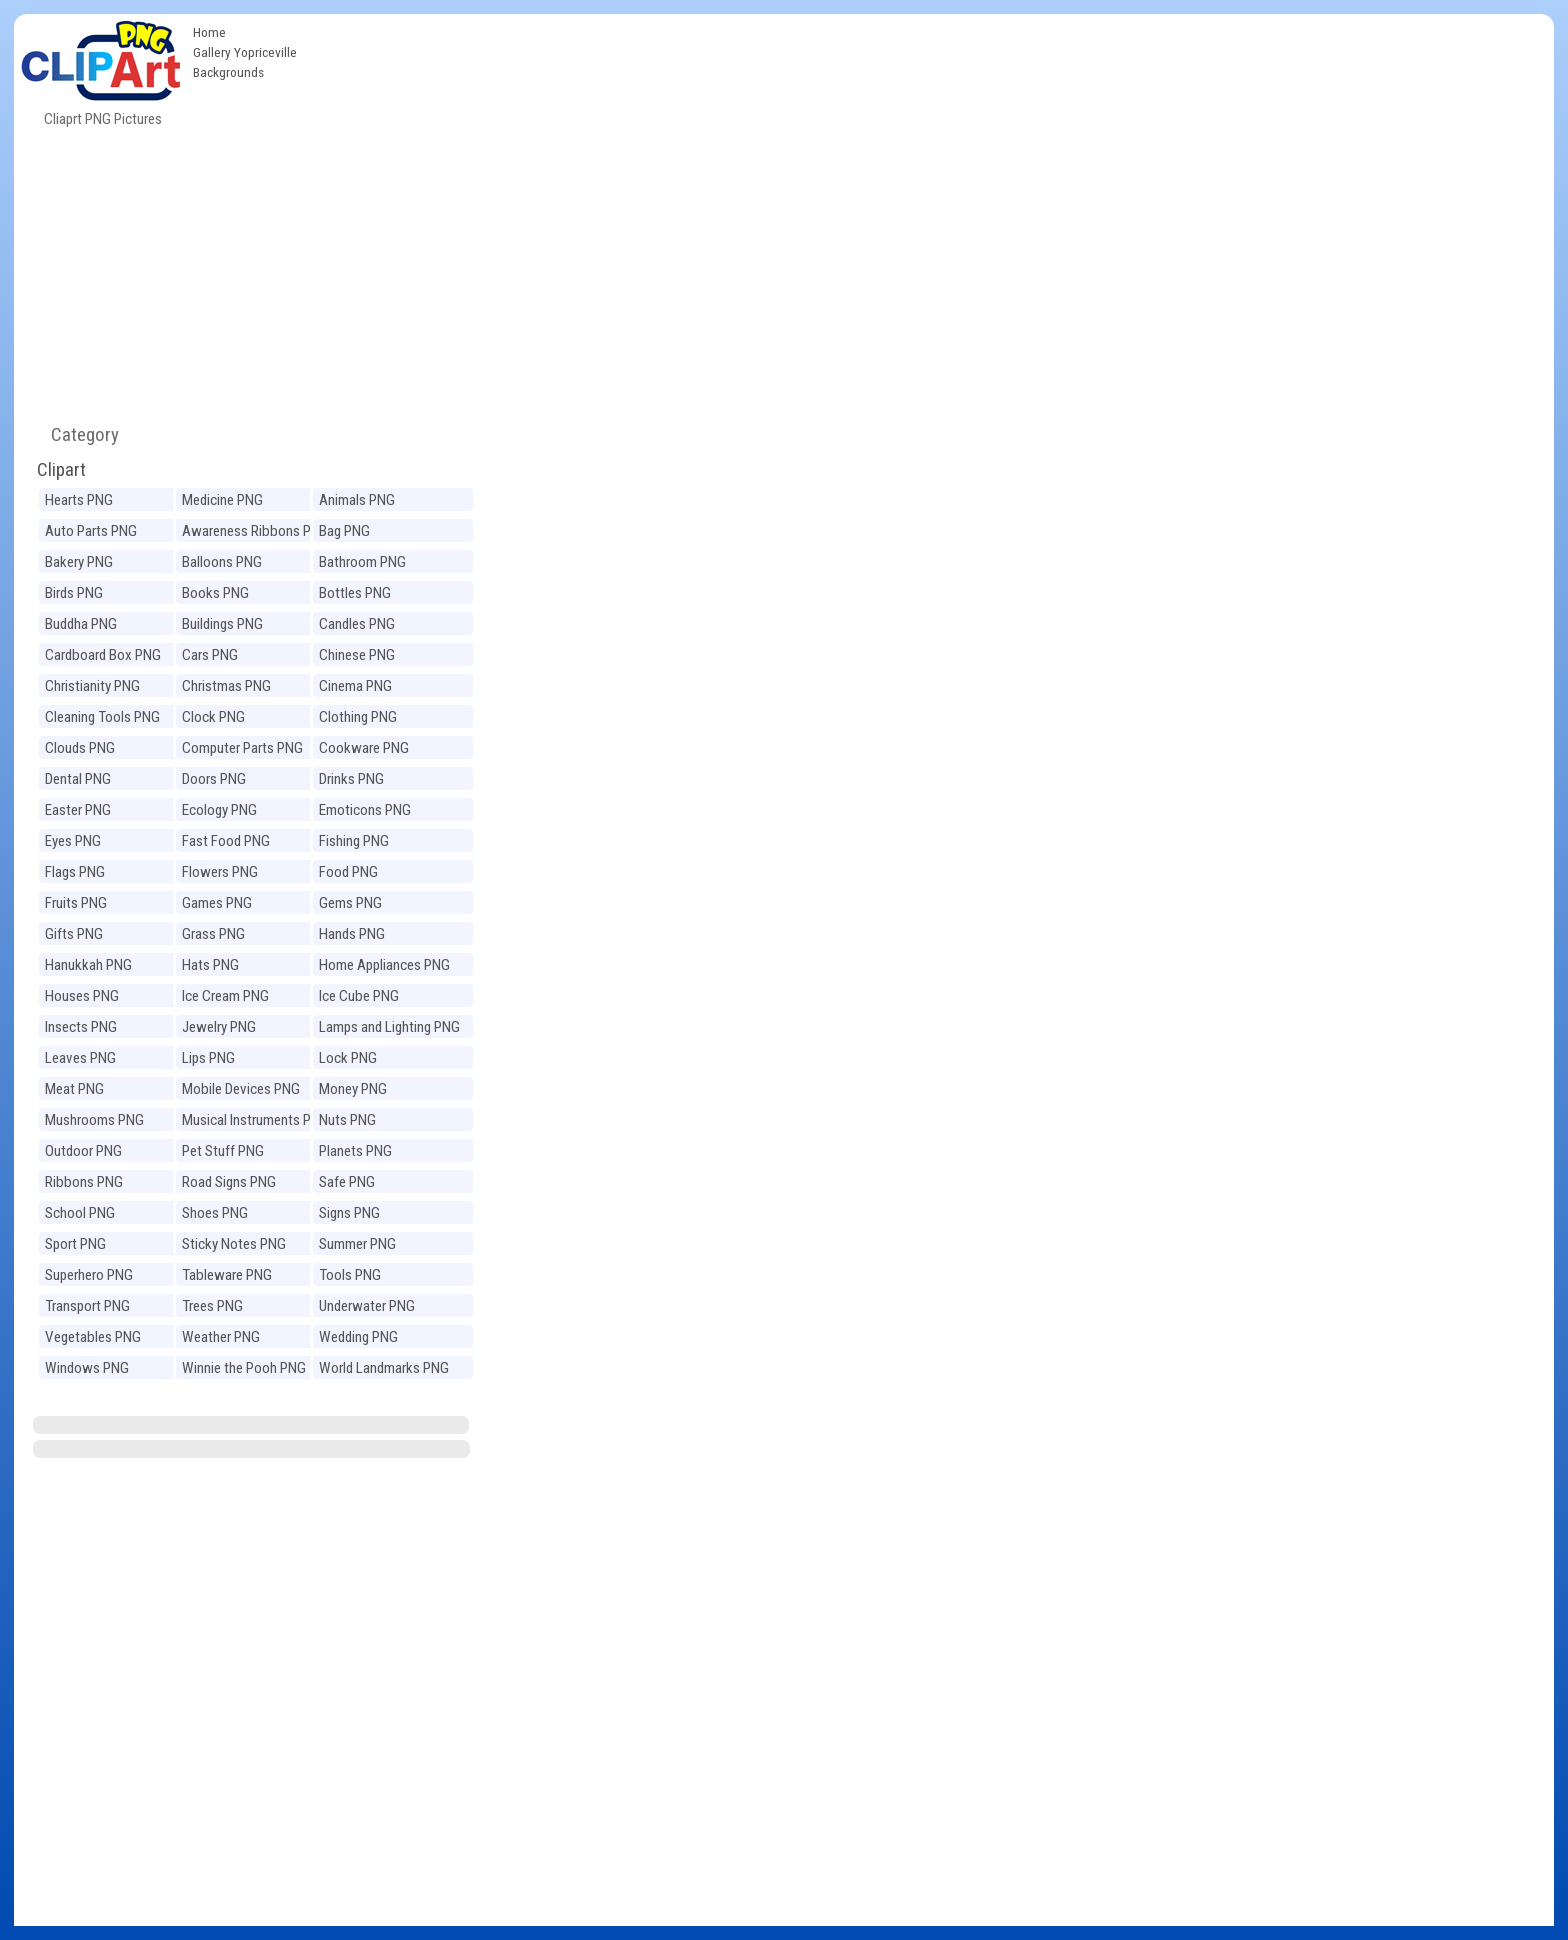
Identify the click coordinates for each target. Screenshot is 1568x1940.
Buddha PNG (81, 624)
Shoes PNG (215, 1213)
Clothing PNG (358, 717)
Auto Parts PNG (91, 531)
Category (77, 434)
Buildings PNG (222, 624)
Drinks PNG (351, 779)
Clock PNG (213, 717)
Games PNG (217, 903)
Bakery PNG (79, 562)
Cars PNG (210, 655)
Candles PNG (357, 624)
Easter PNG (78, 810)
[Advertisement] (930, 164)
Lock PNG (348, 1058)
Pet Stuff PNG (223, 1151)
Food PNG (348, 872)
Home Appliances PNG (384, 965)
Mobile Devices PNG (241, 1089)
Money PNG (353, 1089)
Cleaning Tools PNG (102, 717)
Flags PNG (75, 872)
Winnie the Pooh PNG (244, 1368)
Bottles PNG (355, 593)
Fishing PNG (354, 841)
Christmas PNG (226, 686)
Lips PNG (208, 1058)
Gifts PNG (74, 934)
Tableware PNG (227, 1275)
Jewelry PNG (219, 1027)
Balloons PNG (222, 562)
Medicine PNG (222, 500)
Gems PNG (350, 903)
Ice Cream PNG (225, 996)
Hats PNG (210, 965)
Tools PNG (350, 1275)
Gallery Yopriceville (245, 52)
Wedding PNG (358, 1337)
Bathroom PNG (362, 562)
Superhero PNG (89, 1275)
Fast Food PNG (226, 841)
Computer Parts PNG (242, 748)
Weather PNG (221, 1337)
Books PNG (215, 593)
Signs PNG (349, 1213)
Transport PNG (87, 1306)
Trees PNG (212, 1306)
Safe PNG (347, 1182)
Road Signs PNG (229, 1182)
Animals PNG (357, 500)
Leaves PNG (80, 1058)
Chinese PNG (357, 655)
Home (209, 32)
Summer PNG (357, 1244)
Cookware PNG (364, 748)
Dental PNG (78, 779)
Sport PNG (75, 1244)
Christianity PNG (92, 686)
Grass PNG (213, 934)
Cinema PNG (355, 686)
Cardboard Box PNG (103, 655)
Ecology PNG (219, 810)
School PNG (80, 1213)
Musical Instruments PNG (255, 1120)
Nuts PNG (347, 1120)
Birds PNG (74, 593)
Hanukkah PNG (88, 965)
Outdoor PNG (83, 1151)
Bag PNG (344, 531)
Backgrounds (228, 72)
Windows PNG (87, 1368)
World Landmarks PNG (384, 1368)
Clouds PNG (80, 748)
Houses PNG (82, 996)
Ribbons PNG (84, 1182)
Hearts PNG (79, 500)
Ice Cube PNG (359, 996)
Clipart (61, 469)
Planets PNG (355, 1151)
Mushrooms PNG (94, 1120)
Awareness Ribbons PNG (255, 531)
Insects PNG (81, 1027)
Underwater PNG (367, 1306)
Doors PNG (214, 779)
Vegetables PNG (93, 1337)
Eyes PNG (73, 841)
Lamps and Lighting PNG (389, 1027)
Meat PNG (74, 1089)
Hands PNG (352, 934)
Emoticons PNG (365, 810)
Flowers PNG (220, 872)
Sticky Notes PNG (234, 1244)
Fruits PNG (76, 903)
